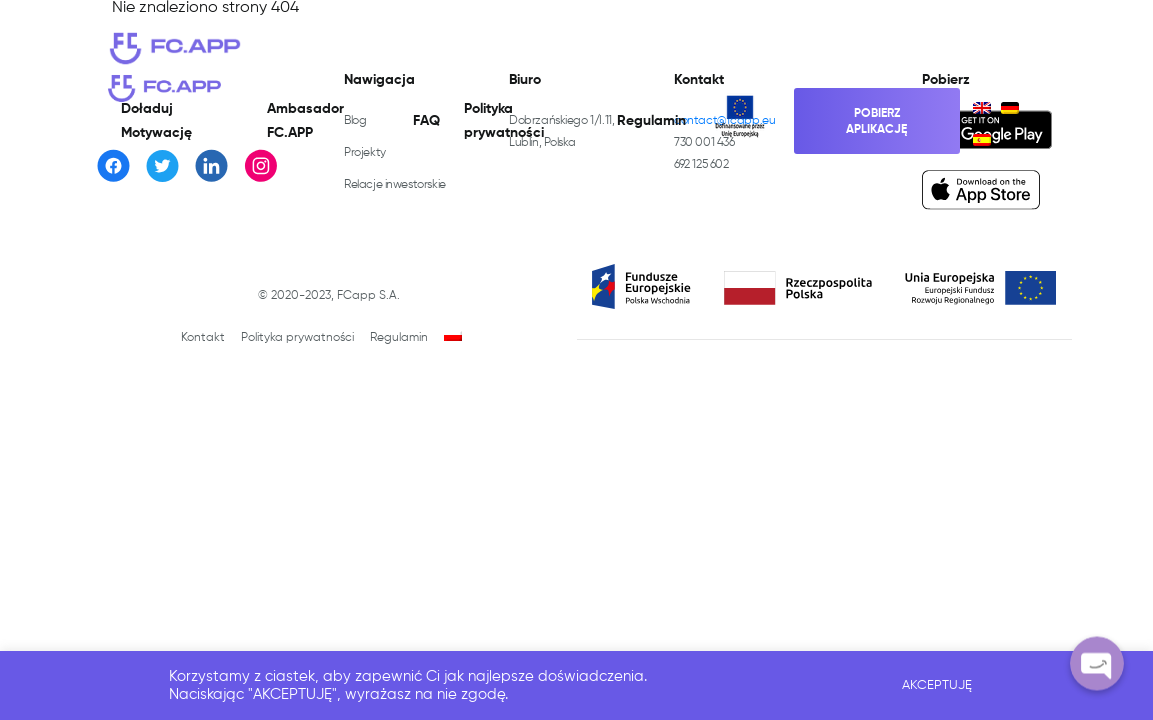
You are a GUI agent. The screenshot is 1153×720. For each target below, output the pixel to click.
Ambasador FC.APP (305, 121)
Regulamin (651, 121)
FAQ (426, 121)
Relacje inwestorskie (395, 185)
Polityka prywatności (504, 121)
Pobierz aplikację (876, 122)
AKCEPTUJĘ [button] (937, 685)
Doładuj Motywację (156, 121)
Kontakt (203, 338)
